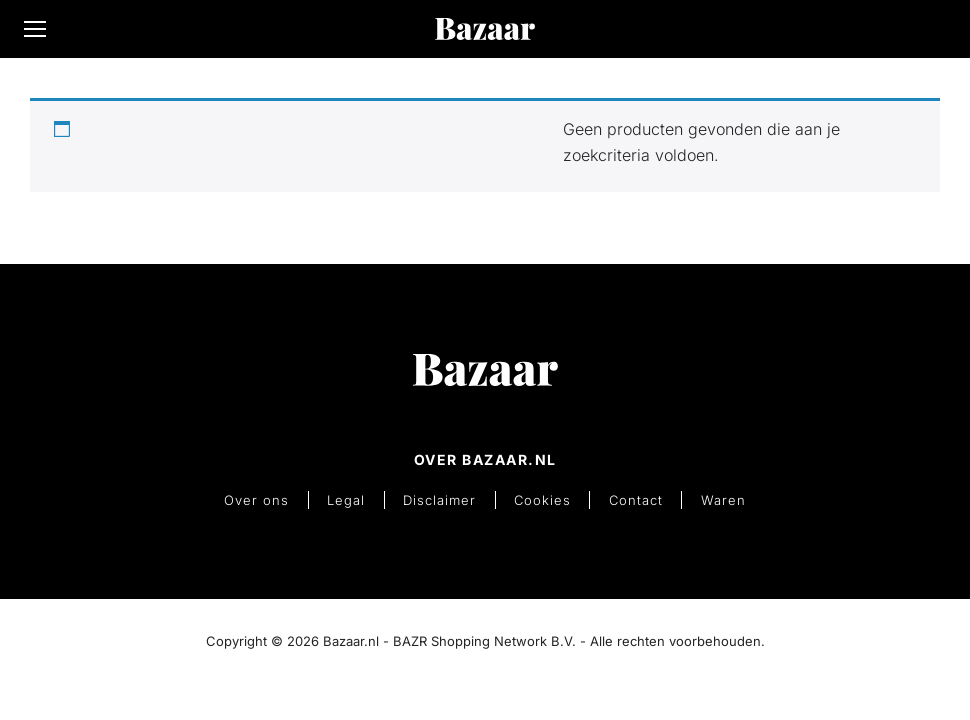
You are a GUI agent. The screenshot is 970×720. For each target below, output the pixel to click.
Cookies (540, 497)
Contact (629, 497)
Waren (711, 497)
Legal (354, 497)
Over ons (269, 497)
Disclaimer (442, 497)
